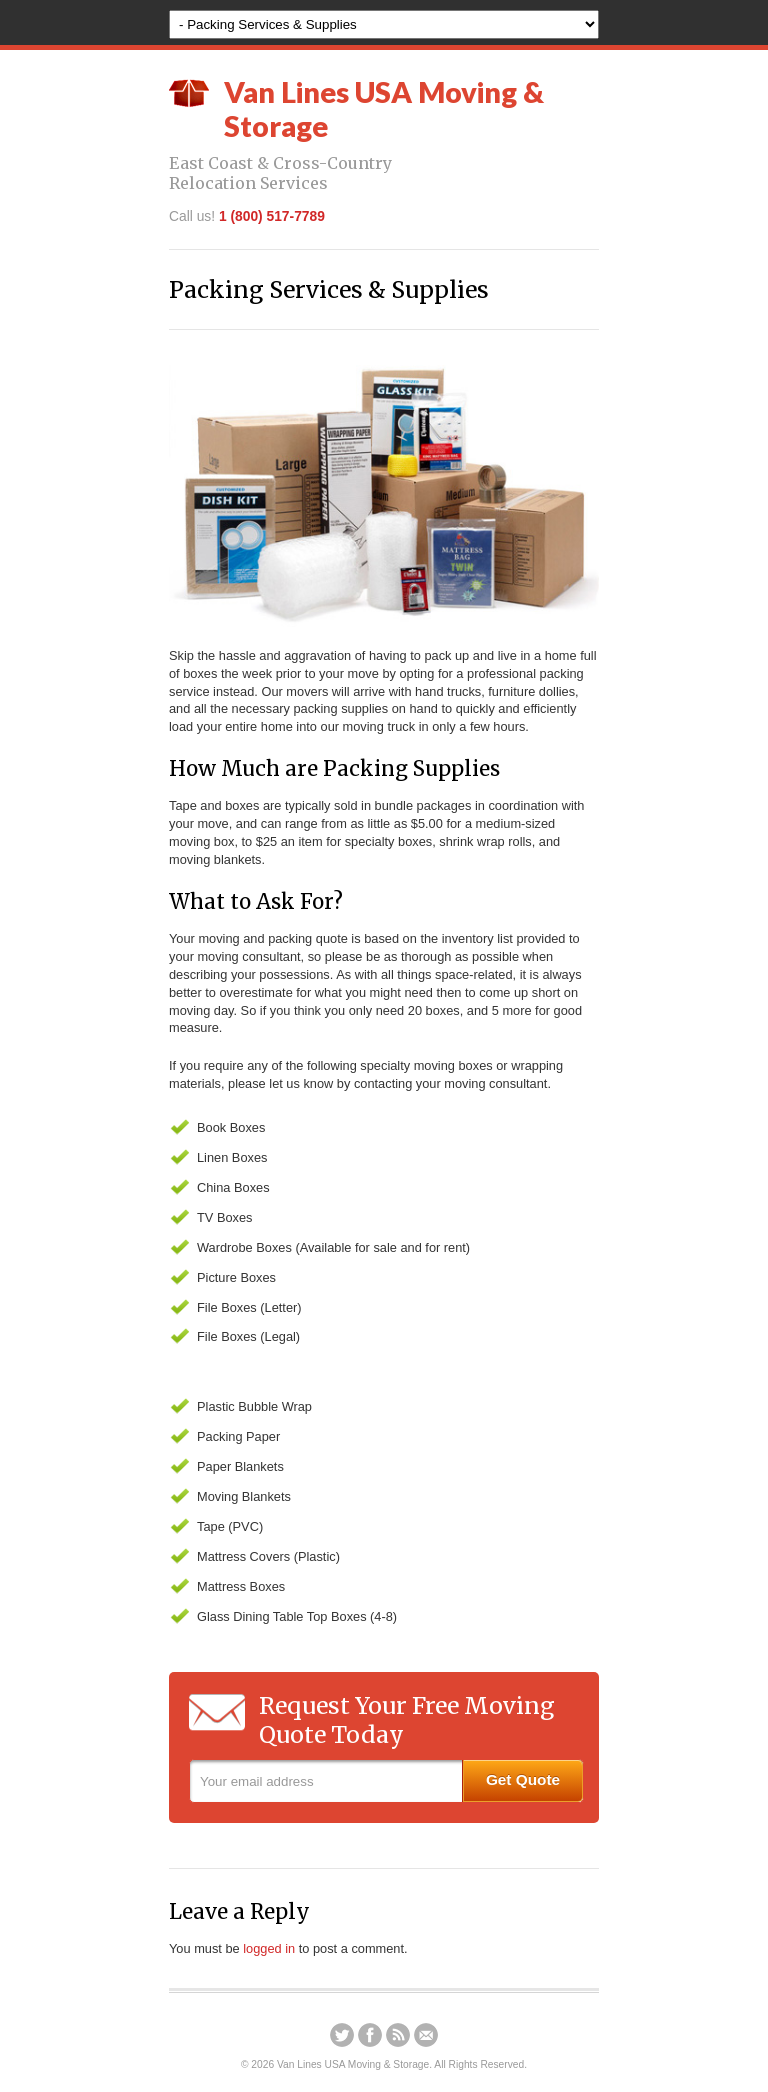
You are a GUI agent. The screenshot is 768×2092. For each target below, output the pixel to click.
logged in (269, 1948)
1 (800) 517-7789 (272, 216)
